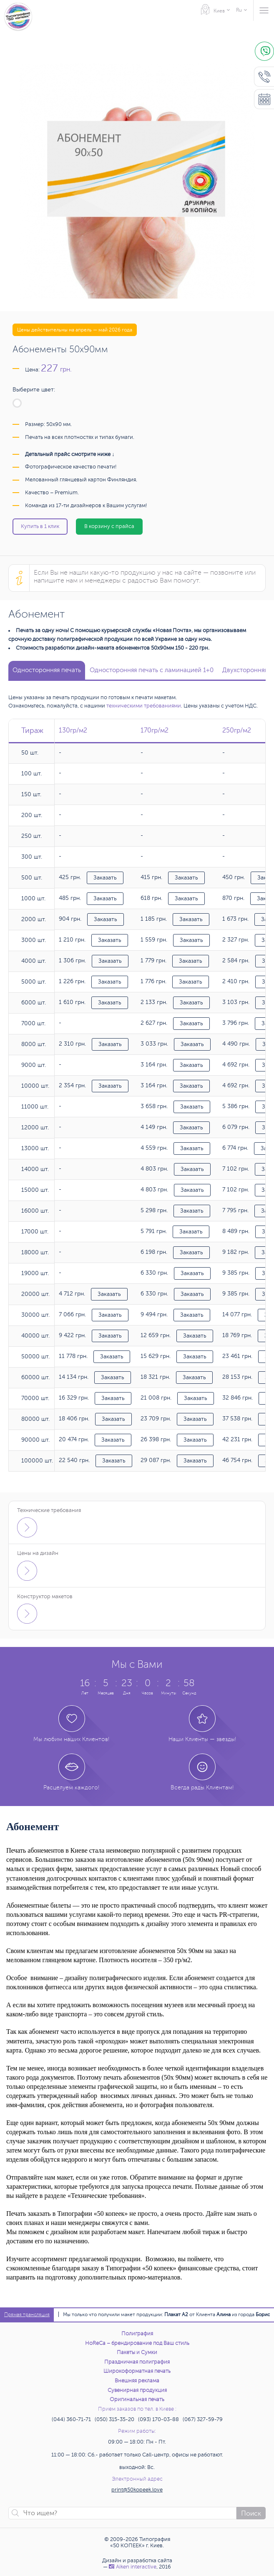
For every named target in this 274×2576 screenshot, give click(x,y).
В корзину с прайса (109, 526)
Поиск (251, 2513)
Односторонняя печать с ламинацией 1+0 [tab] (152, 670)
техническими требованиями (143, 706)
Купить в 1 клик (40, 526)
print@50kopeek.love (137, 2490)
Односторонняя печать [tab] (47, 670)
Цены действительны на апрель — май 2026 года (74, 330)
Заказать (105, 877)
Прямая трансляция (27, 2314)
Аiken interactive (132, 2567)
